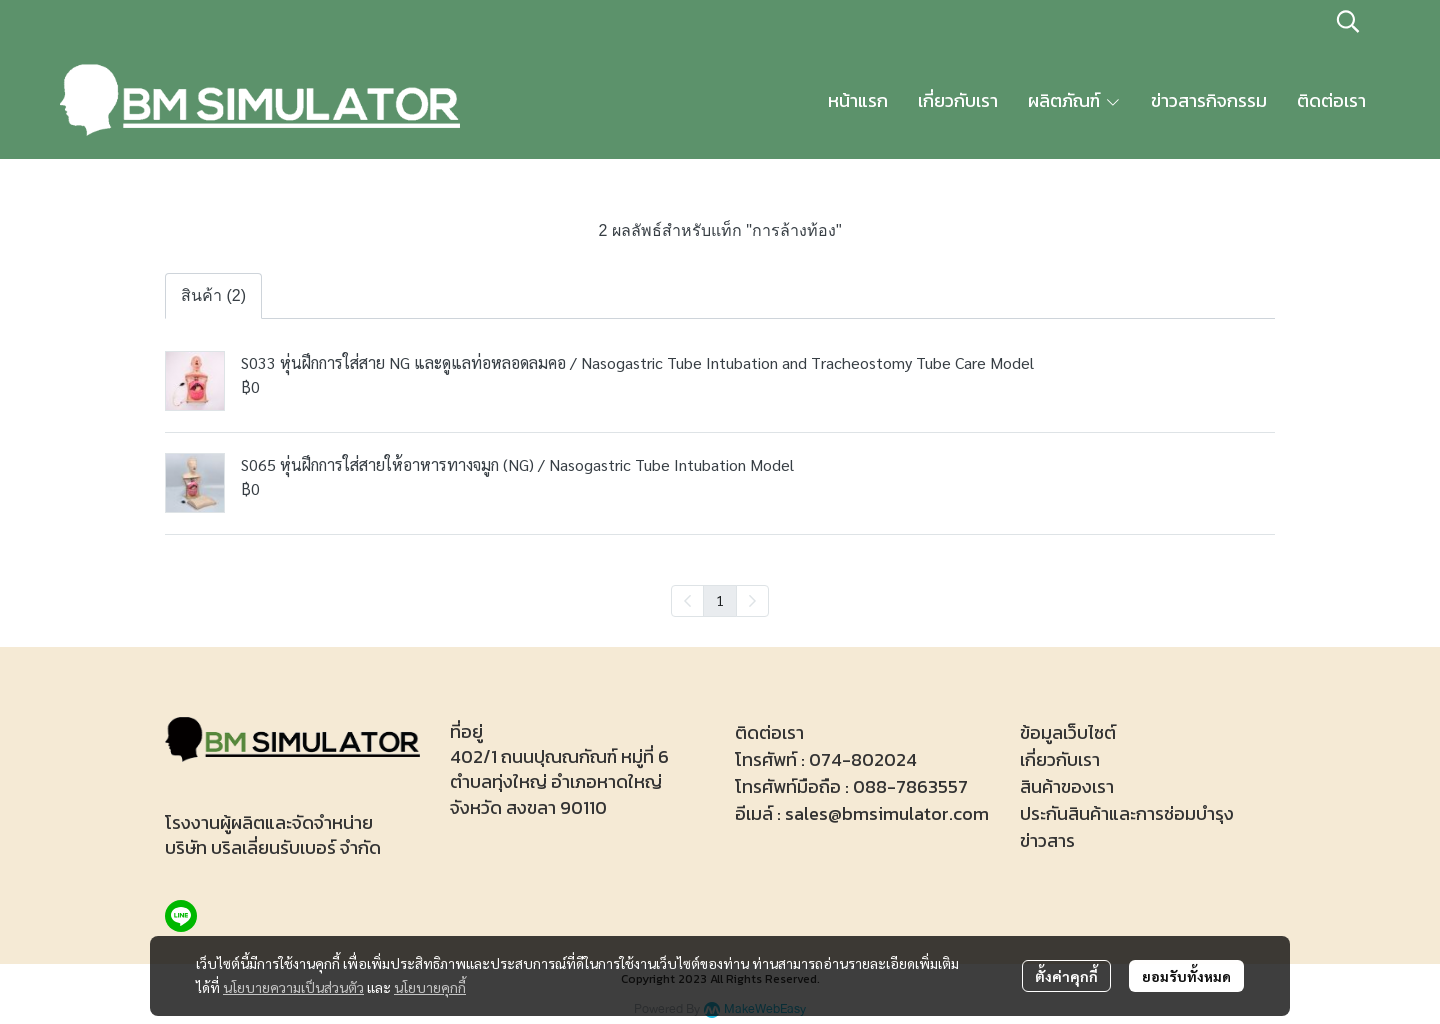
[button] (1348, 21)
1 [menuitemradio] (720, 600)
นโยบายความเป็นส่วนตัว (293, 987)
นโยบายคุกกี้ (430, 987)
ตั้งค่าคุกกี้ (1066, 976)
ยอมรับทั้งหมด (1186, 976)
